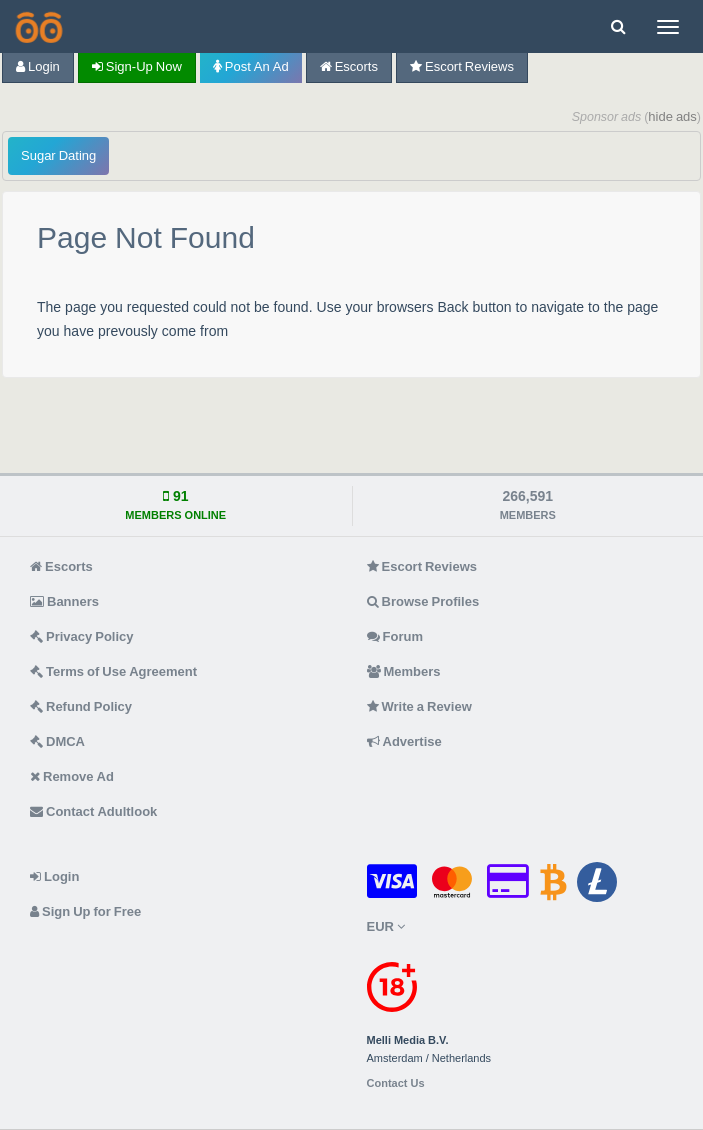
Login (38, 66)
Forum (395, 636)
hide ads (672, 116)
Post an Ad (251, 66)
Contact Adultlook (93, 811)
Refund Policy (81, 706)
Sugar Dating (58, 155)
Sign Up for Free (85, 911)
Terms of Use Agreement (113, 671)
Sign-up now (137, 66)
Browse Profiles (423, 601)
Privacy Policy (82, 636)
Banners (64, 601)
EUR (386, 926)
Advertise (404, 741)
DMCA (57, 741)
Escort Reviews (462, 66)
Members (404, 671)
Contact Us (396, 1083)
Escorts (349, 66)
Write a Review (419, 706)
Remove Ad (72, 776)
